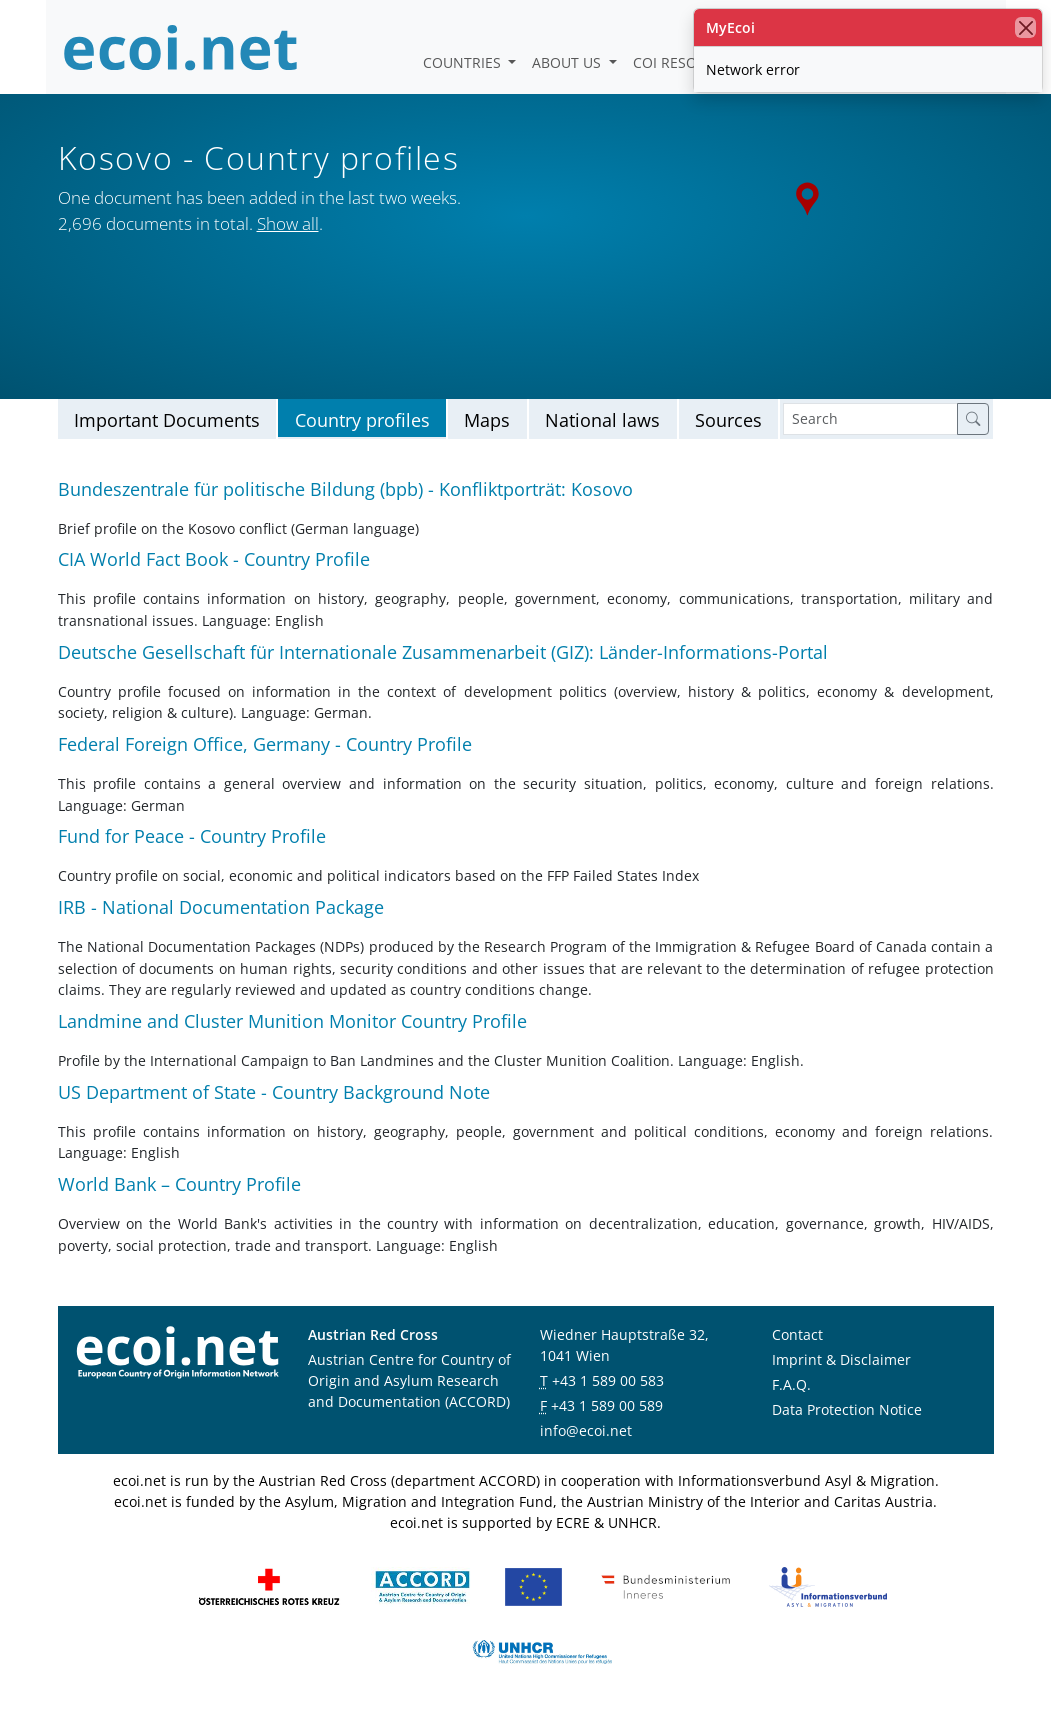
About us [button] (568, 62)
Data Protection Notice (847, 1409)
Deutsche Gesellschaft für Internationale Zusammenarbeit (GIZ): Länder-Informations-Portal (443, 652)
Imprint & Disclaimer (841, 1359)
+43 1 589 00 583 (608, 1380)
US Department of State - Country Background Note (274, 1092)
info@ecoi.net (586, 1430)
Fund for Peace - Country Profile (192, 836)
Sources (728, 420)
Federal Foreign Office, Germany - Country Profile (265, 744)
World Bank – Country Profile (179, 1184)
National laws (602, 420)
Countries (464, 62)
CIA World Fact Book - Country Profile (214, 559)
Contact (797, 1334)
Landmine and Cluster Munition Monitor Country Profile (292, 1021)
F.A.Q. (791, 1384)
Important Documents (167, 420)
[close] (1025, 27)
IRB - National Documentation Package (221, 907)
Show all (288, 223)
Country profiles (362, 420)
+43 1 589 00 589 (607, 1405)
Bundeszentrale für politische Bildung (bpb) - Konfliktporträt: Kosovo (345, 489)
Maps (487, 420)
